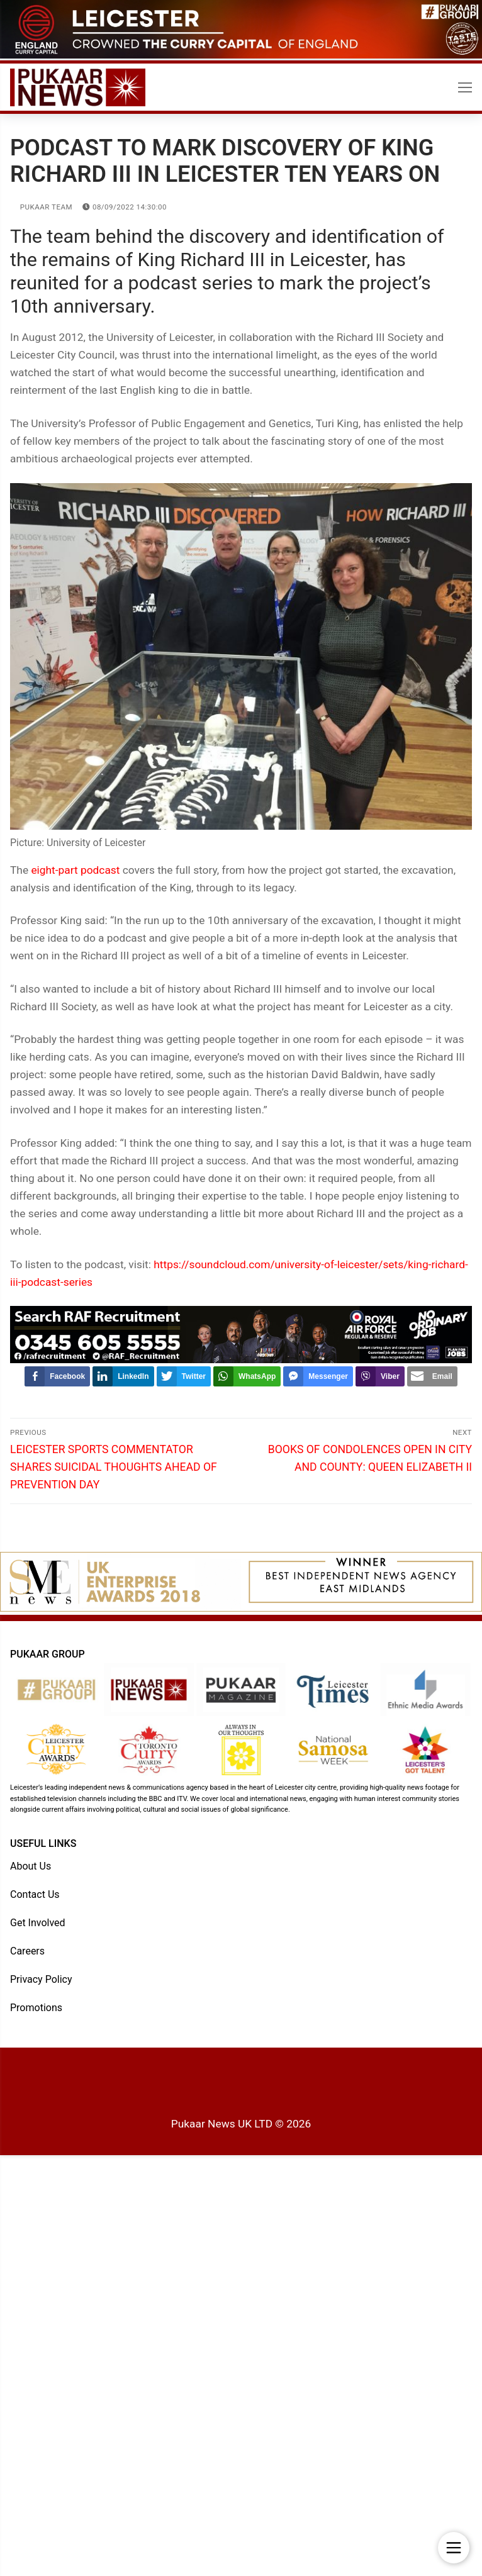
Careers (27, 1951)
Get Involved (37, 1923)
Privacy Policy (41, 1979)
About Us (30, 1866)
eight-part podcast (75, 870)
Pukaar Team (41, 207)
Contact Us (35, 1894)
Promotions (36, 2008)
